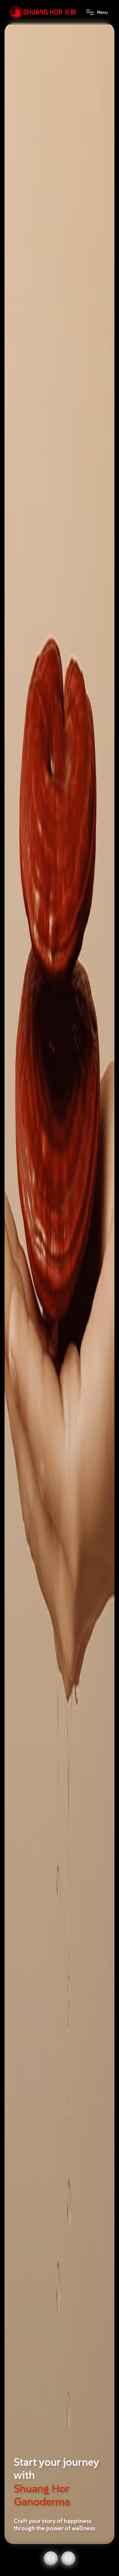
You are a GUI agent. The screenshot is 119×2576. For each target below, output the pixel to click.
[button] (51, 2558)
